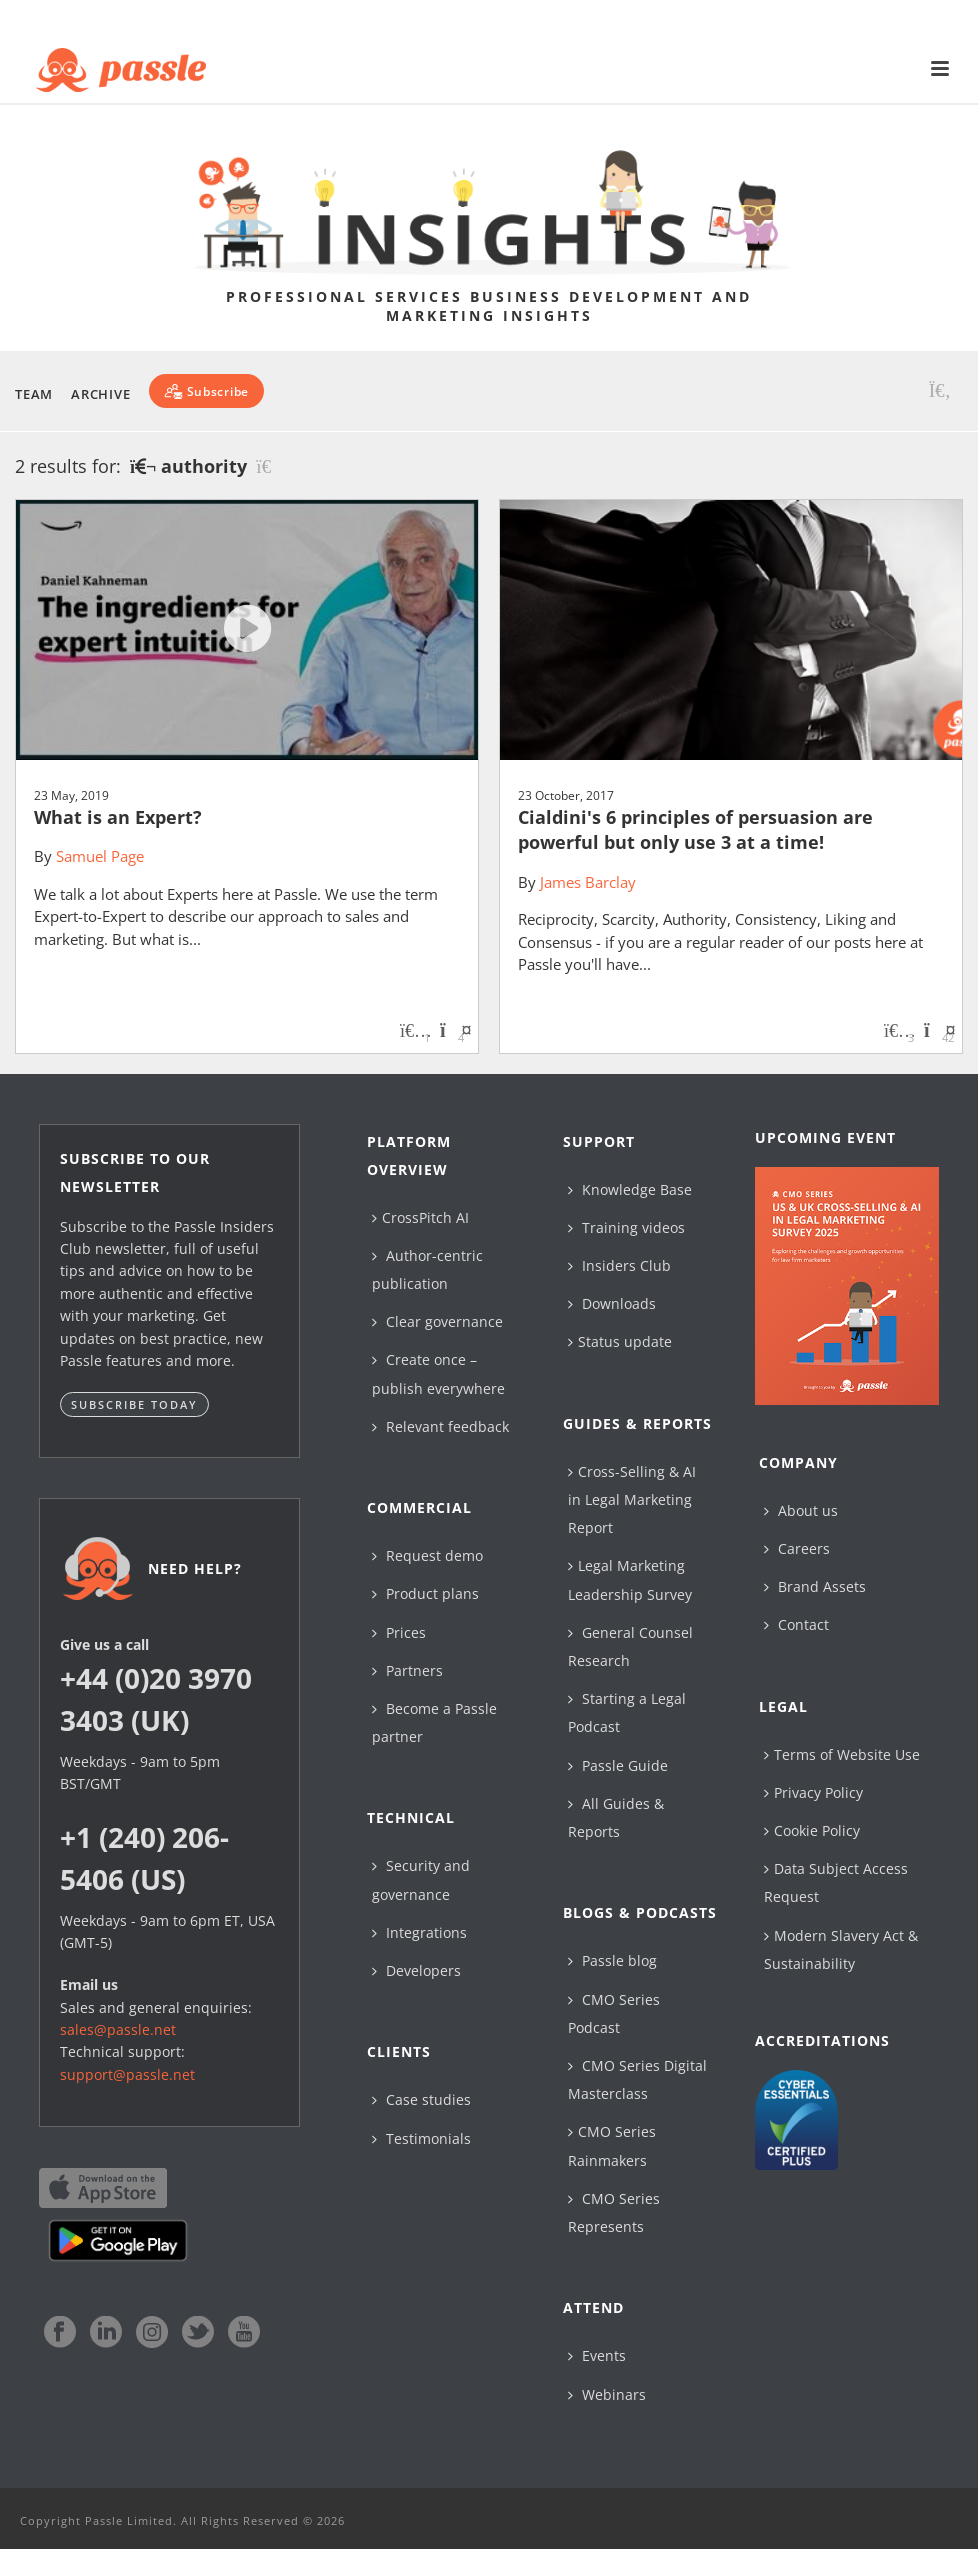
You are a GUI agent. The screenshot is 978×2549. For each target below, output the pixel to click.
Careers (797, 1548)
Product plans (425, 1593)
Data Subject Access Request (836, 1882)
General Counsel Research (630, 1646)
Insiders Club (619, 1265)
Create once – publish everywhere (438, 1373)
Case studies (421, 2099)
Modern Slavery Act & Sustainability (841, 1949)
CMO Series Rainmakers (612, 2145)
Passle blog (612, 1960)
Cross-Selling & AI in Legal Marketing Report (632, 1499)
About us (801, 1510)
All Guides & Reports (616, 1817)
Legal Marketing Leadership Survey (630, 1579)
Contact (796, 1624)
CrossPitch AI (420, 1217)
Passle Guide (618, 1765)
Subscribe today (134, 1404)
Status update (620, 1341)
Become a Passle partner (434, 1722)
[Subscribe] (206, 391)
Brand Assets (815, 1586)
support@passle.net (127, 2074)
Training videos (626, 1227)
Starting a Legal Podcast (627, 1712)
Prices (399, 1632)
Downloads (612, 1303)
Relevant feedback (440, 1426)
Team (34, 394)
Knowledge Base (630, 1189)
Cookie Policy (812, 1830)
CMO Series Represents (614, 2212)
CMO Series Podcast (614, 2013)
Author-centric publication (427, 1269)
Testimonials (421, 2138)
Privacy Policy (813, 1792)
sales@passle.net (118, 2029)
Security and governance (421, 1879)
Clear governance (437, 1321)
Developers (416, 1970)
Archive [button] (100, 394)
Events (597, 2355)
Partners (407, 1670)
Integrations (419, 1932)
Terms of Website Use (842, 1754)
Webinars (607, 2394)
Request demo (427, 1555)
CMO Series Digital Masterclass (637, 2079)
